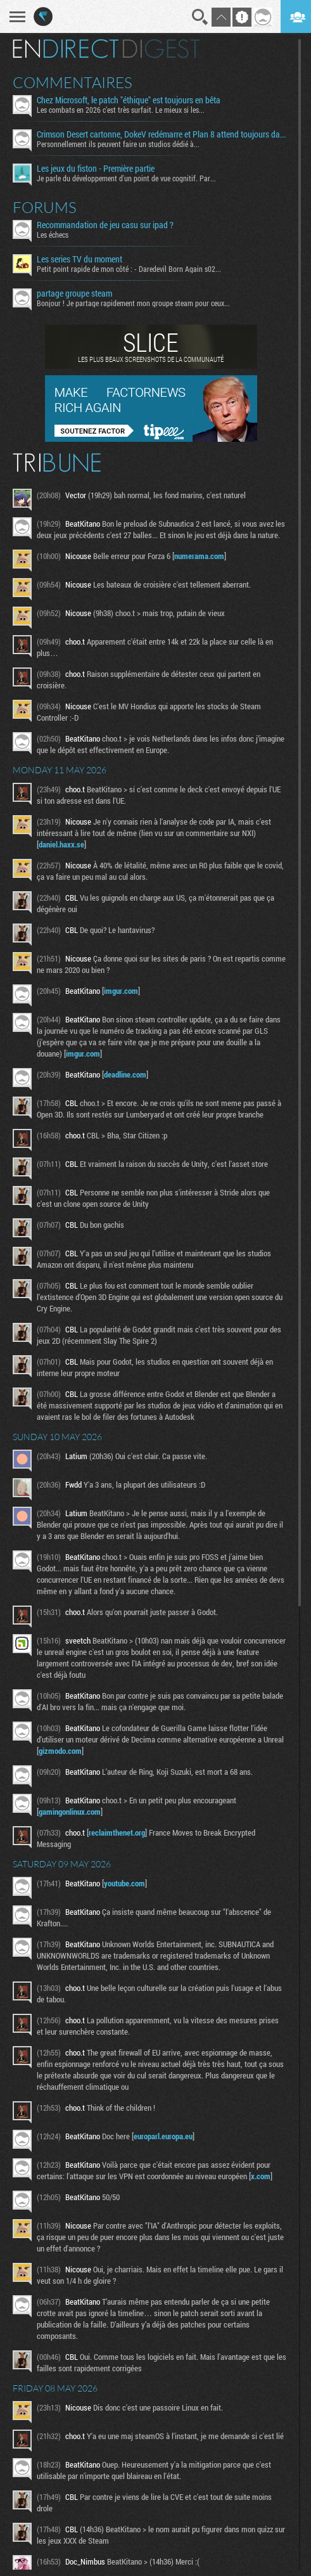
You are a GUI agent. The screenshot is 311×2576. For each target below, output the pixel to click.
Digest (161, 48)
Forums (45, 207)
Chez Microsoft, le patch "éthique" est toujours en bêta (128, 100)
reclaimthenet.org (117, 1832)
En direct (65, 48)
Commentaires (72, 82)
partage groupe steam (74, 293)
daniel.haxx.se (61, 844)
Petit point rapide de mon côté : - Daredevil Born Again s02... (129, 268)
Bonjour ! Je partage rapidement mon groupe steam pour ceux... (133, 303)
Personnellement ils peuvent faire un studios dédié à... (118, 143)
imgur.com (121, 990)
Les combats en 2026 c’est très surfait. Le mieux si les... (121, 109)
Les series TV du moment (79, 259)
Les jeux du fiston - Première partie (96, 169)
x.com (260, 2176)
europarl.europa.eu (163, 2136)
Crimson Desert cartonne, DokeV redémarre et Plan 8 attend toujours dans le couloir (163, 134)
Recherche (200, 17)
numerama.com (199, 556)
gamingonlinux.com (70, 1811)
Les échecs (52, 234)
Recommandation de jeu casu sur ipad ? (105, 225)
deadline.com (125, 1074)
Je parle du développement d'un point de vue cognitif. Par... (126, 178)
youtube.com (124, 1883)
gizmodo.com (60, 1750)
